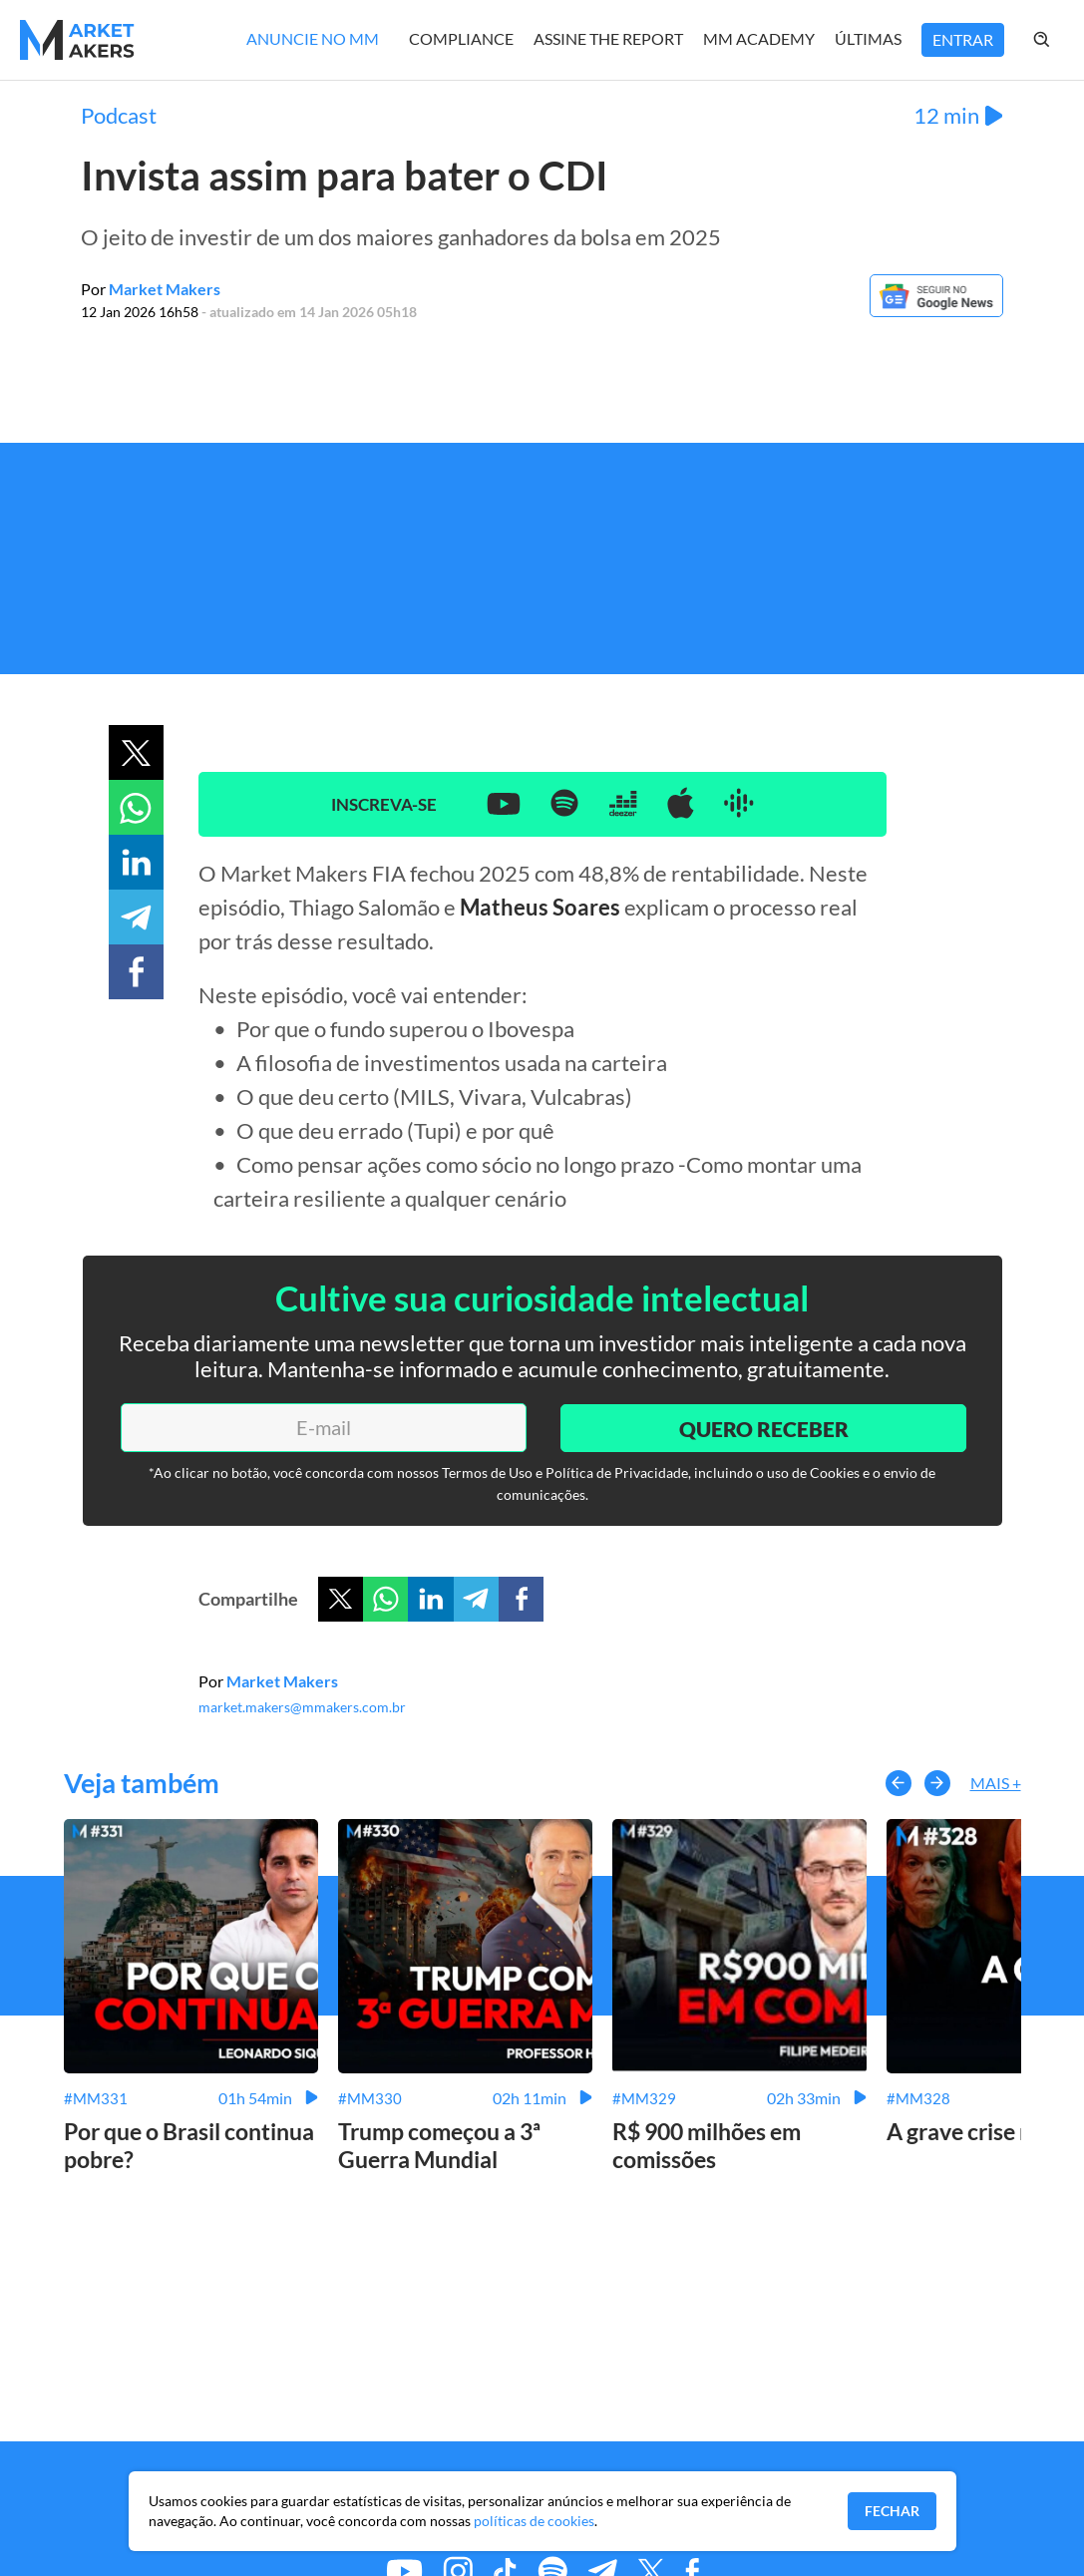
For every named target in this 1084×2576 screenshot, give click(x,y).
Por (150, 288)
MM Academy (759, 38)
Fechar (892, 2510)
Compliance (461, 38)
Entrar (962, 39)
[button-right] (937, 1783)
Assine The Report (608, 38)
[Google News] (936, 310)
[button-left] (898, 1783)
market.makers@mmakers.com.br (302, 1706)
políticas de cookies (534, 2520)
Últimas (868, 38)
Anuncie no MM (312, 38)
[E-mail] (323, 1427)
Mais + (995, 1782)
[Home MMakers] (77, 40)
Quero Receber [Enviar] (762, 1426)
